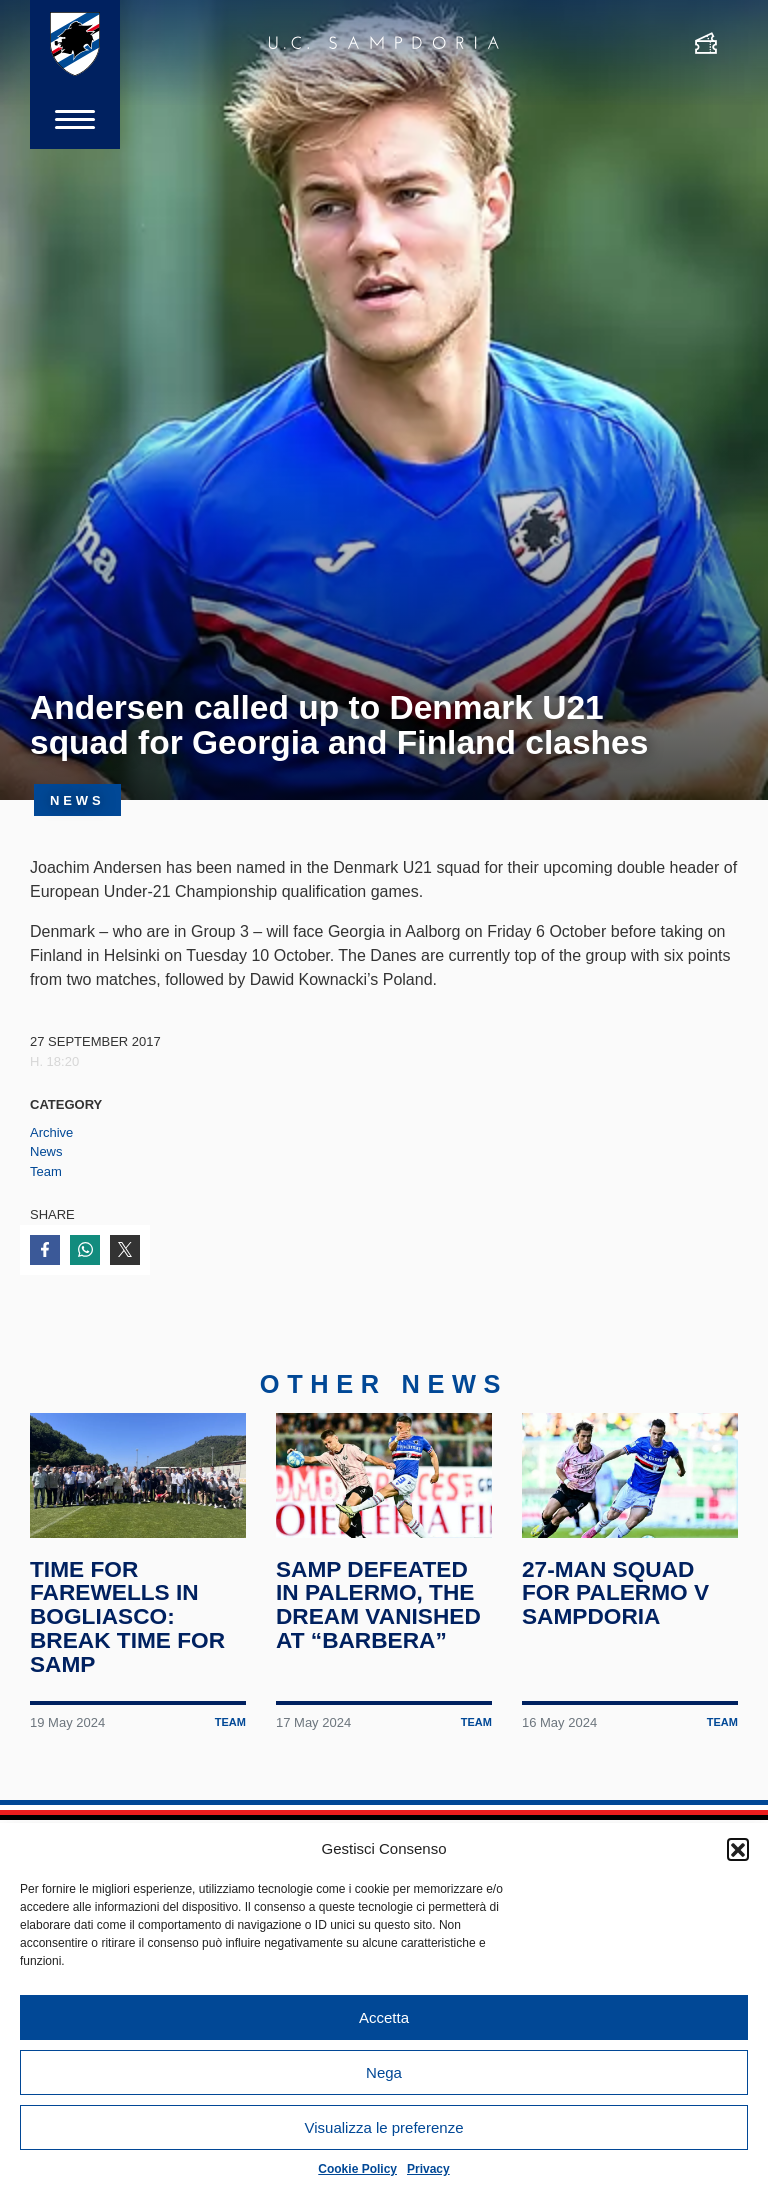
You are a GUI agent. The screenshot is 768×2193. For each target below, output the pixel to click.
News (46, 1151)
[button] (738, 1849)
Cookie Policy (357, 2169)
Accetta (384, 2017)
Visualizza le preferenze (384, 2127)
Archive (51, 1132)
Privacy (428, 2169)
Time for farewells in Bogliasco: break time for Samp (127, 1618)
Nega (384, 2072)
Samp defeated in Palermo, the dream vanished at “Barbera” (378, 1606)
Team (46, 1171)
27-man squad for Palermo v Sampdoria (615, 1595)
